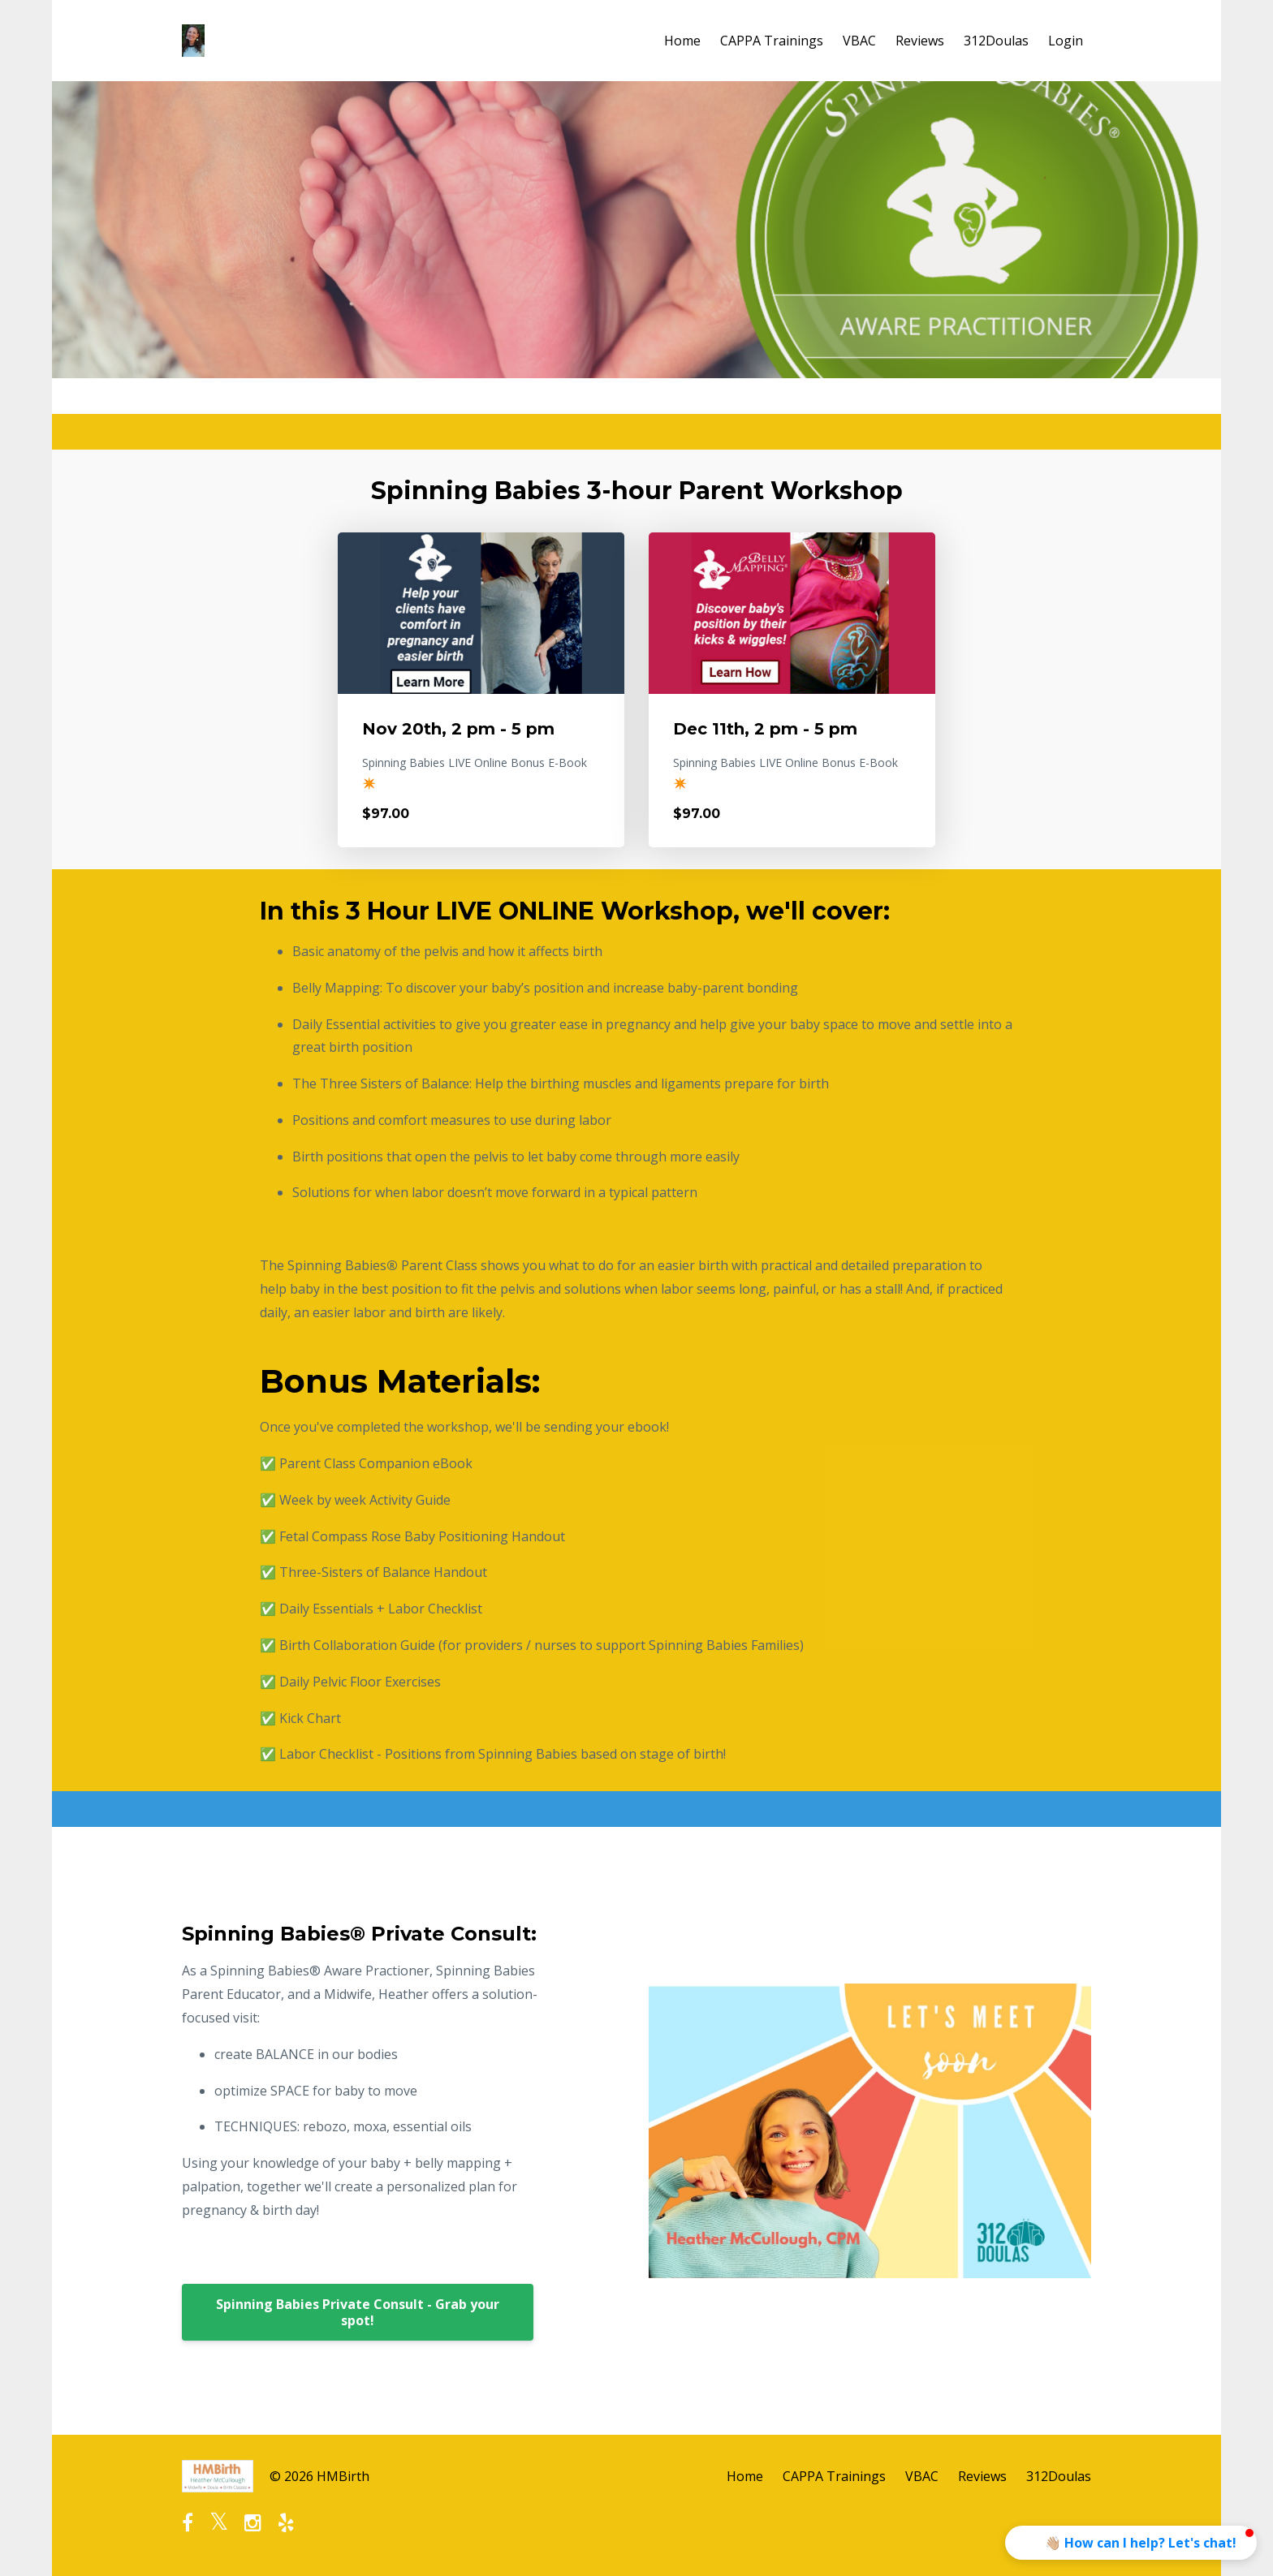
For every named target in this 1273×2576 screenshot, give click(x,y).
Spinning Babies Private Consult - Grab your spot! (357, 2312)
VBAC (859, 41)
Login (1065, 41)
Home (682, 41)
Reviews (919, 41)
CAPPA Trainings (771, 41)
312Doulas (996, 41)
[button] (1131, 2543)
